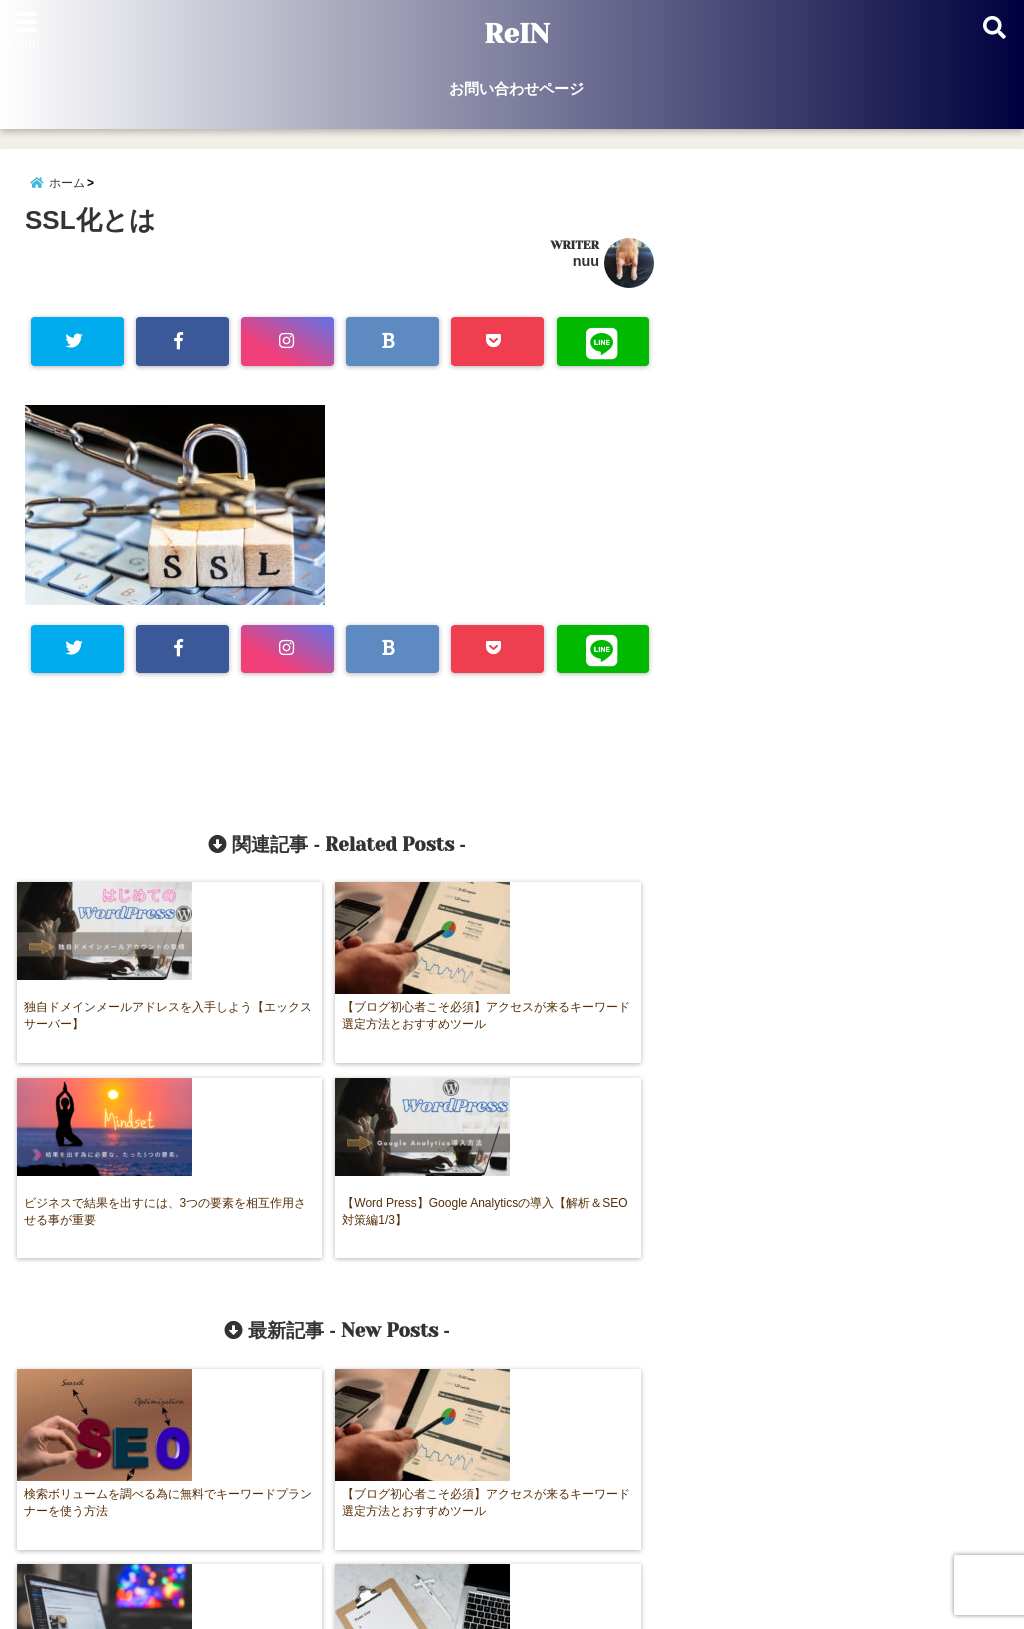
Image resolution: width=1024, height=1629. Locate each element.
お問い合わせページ (516, 88)
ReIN (516, 34)
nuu (586, 269)
